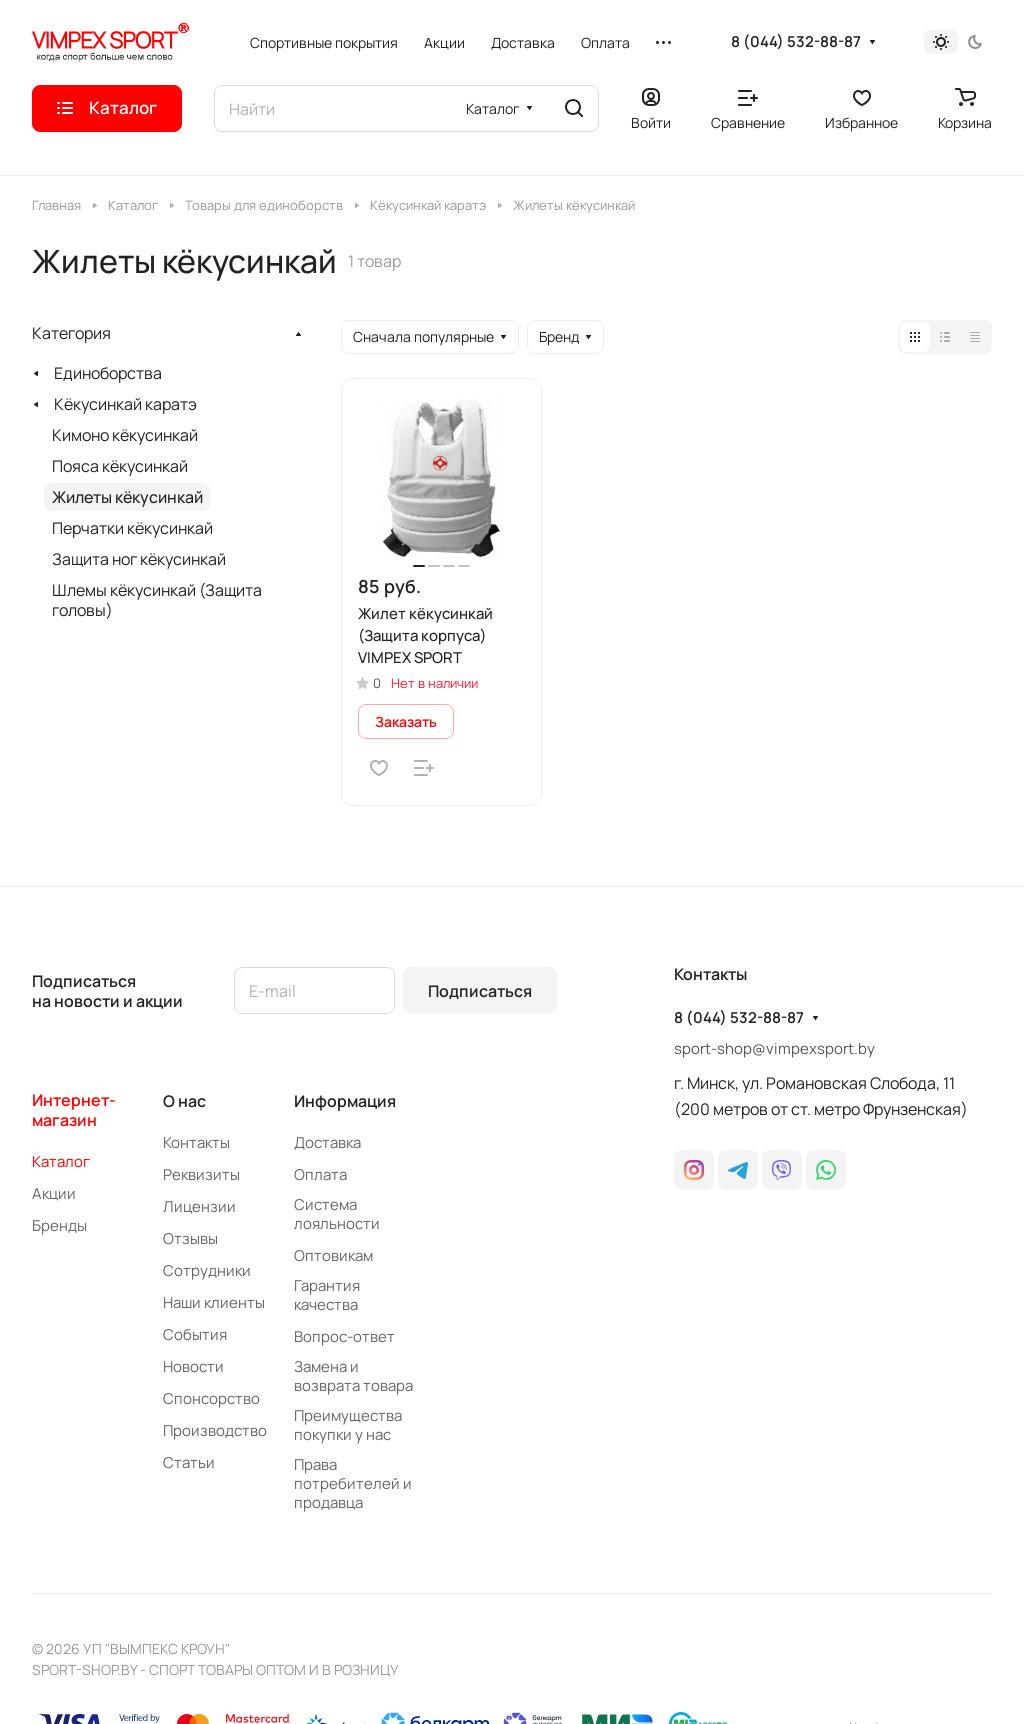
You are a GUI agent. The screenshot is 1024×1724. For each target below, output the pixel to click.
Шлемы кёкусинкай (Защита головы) (157, 600)
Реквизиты (201, 1174)
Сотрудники (207, 1270)
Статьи (189, 1462)
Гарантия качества (327, 1295)
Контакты (196, 1142)
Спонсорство (211, 1398)
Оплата (320, 1174)
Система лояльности (337, 1214)
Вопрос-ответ (344, 1336)
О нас (184, 1101)
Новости (193, 1366)
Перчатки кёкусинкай (132, 528)
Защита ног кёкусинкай (139, 559)
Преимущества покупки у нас (348, 1425)
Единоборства (108, 373)
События (195, 1334)
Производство (215, 1430)
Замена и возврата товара (353, 1376)
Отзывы (190, 1238)
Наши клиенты (214, 1302)
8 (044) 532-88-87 (796, 42)
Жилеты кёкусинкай (127, 497)
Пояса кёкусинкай (120, 466)
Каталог (61, 1161)
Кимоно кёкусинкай (125, 435)
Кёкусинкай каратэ (125, 404)
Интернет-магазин (74, 1110)
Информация (345, 1101)
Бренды (59, 1225)
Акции (54, 1193)
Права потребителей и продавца (353, 1483)
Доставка (327, 1142)
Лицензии (199, 1206)
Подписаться (480, 991)
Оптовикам (333, 1255)
